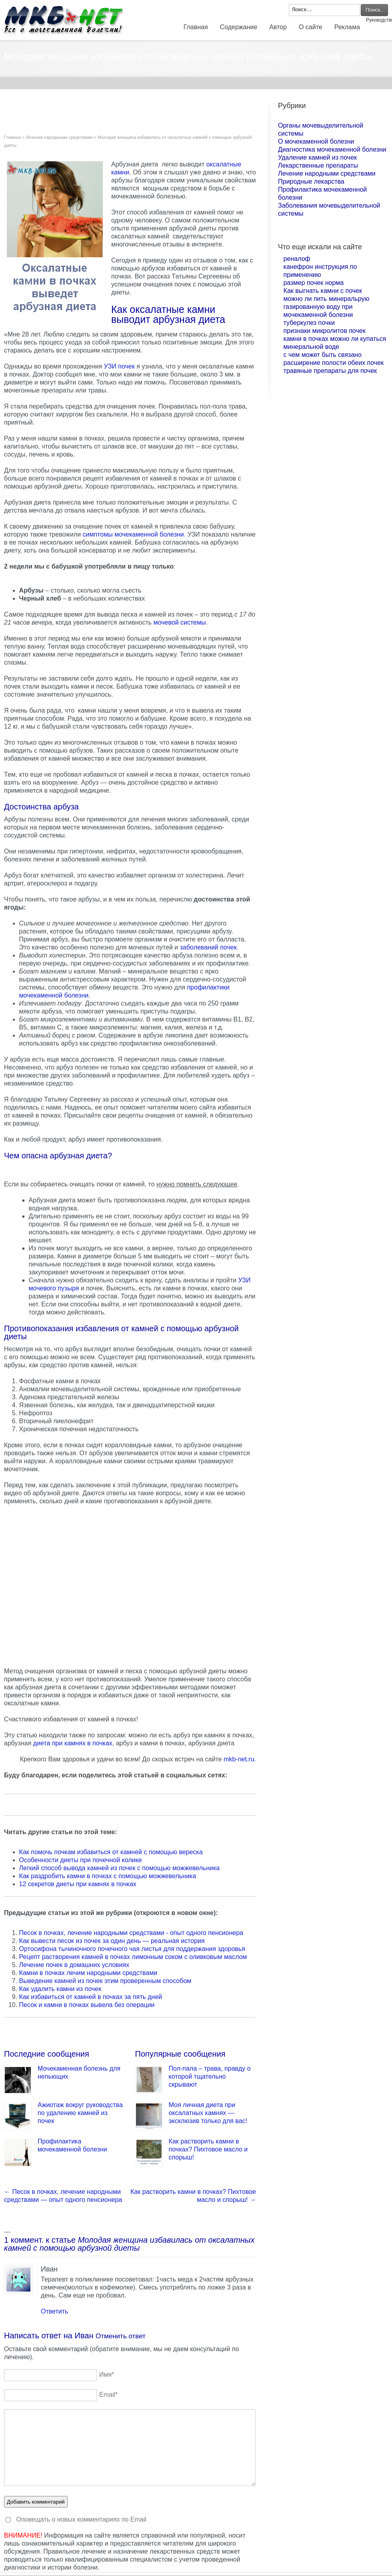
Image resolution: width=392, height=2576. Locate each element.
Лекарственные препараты (318, 165)
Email (108, 2394)
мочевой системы (180, 622)
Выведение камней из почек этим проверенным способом (105, 1980)
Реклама (347, 27)
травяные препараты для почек (330, 370)
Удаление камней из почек (317, 157)
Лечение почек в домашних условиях (74, 1964)
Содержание (239, 27)
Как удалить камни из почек (60, 1988)
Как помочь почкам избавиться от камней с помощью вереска (111, 1852)
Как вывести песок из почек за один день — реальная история (112, 1940)
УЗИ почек (119, 366)
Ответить (54, 2311)
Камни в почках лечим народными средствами (88, 1972)
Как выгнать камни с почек (323, 290)
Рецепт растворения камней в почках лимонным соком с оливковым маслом (133, 1956)
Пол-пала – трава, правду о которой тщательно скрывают (210, 2076)
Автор (278, 27)
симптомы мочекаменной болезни (133, 534)
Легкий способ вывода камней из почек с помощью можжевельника (119, 1868)
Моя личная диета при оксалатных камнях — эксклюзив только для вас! (208, 2112)
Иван (84, 2335)
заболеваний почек (208, 947)
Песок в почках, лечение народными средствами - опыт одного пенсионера (131, 1932)
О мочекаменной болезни (316, 141)
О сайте (310, 27)
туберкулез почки (309, 322)
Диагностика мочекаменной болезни (332, 149)
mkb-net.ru (239, 1759)
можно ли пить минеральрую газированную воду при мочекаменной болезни (327, 306)
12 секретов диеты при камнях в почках (77, 1884)
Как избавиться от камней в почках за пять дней (90, 1996)
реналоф (297, 258)
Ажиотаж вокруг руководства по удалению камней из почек (80, 2112)
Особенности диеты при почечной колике (80, 1860)
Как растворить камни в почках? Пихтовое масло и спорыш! (208, 2149)
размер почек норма (314, 282)
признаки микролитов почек (325, 330)
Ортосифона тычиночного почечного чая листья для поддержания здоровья (132, 1948)
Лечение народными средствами (59, 137)
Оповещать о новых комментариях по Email (81, 2519)
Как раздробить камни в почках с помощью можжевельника (107, 1876)
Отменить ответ (121, 2336)
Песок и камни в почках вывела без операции (87, 2004)
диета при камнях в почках (72, 1743)
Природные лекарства (311, 181)
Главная (196, 27)
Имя (106, 2374)
